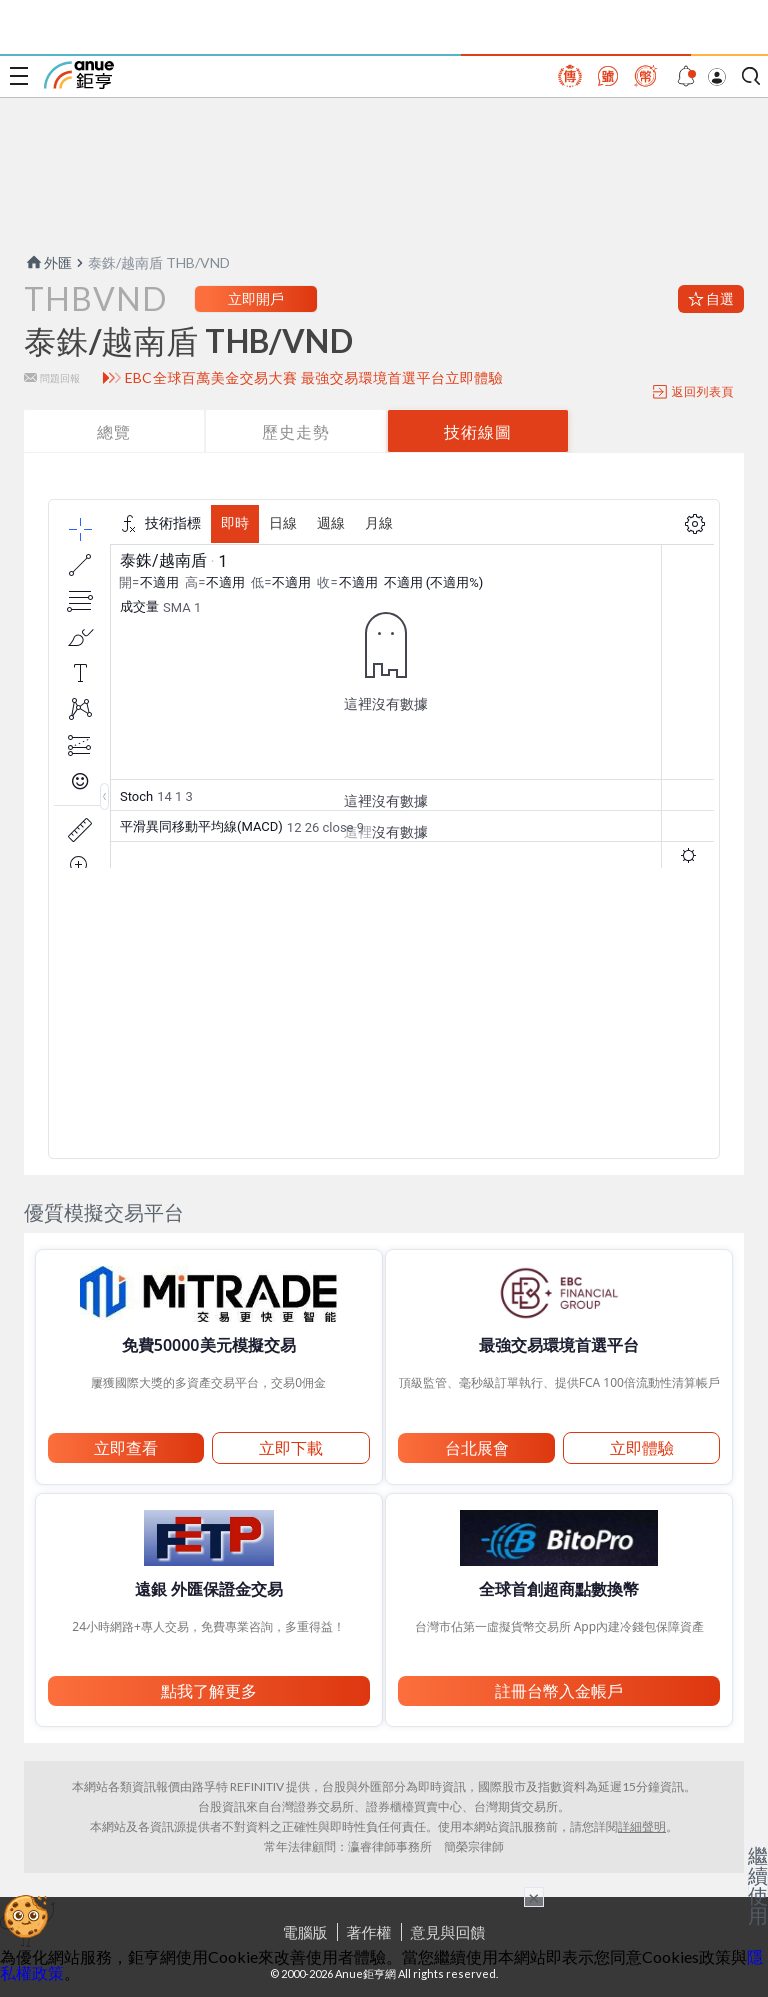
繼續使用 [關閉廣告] (758, 1885)
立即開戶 (256, 298)
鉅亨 (79, 75)
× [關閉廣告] (534, 1897)
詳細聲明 (642, 1826)
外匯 (48, 262)
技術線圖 (478, 431)
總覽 (114, 431)
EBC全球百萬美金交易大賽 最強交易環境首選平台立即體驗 (314, 378)
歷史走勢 (296, 431)
